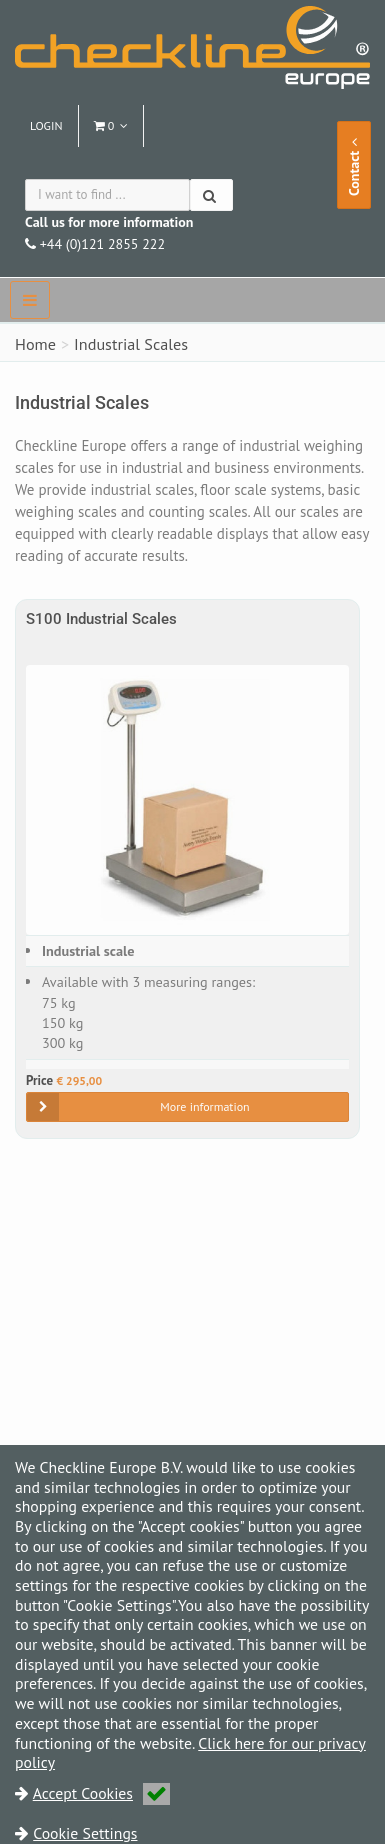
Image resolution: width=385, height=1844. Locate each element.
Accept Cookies (101, 1793)
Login (46, 125)
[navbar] (30, 300)
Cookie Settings (85, 1833)
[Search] (211, 195)
